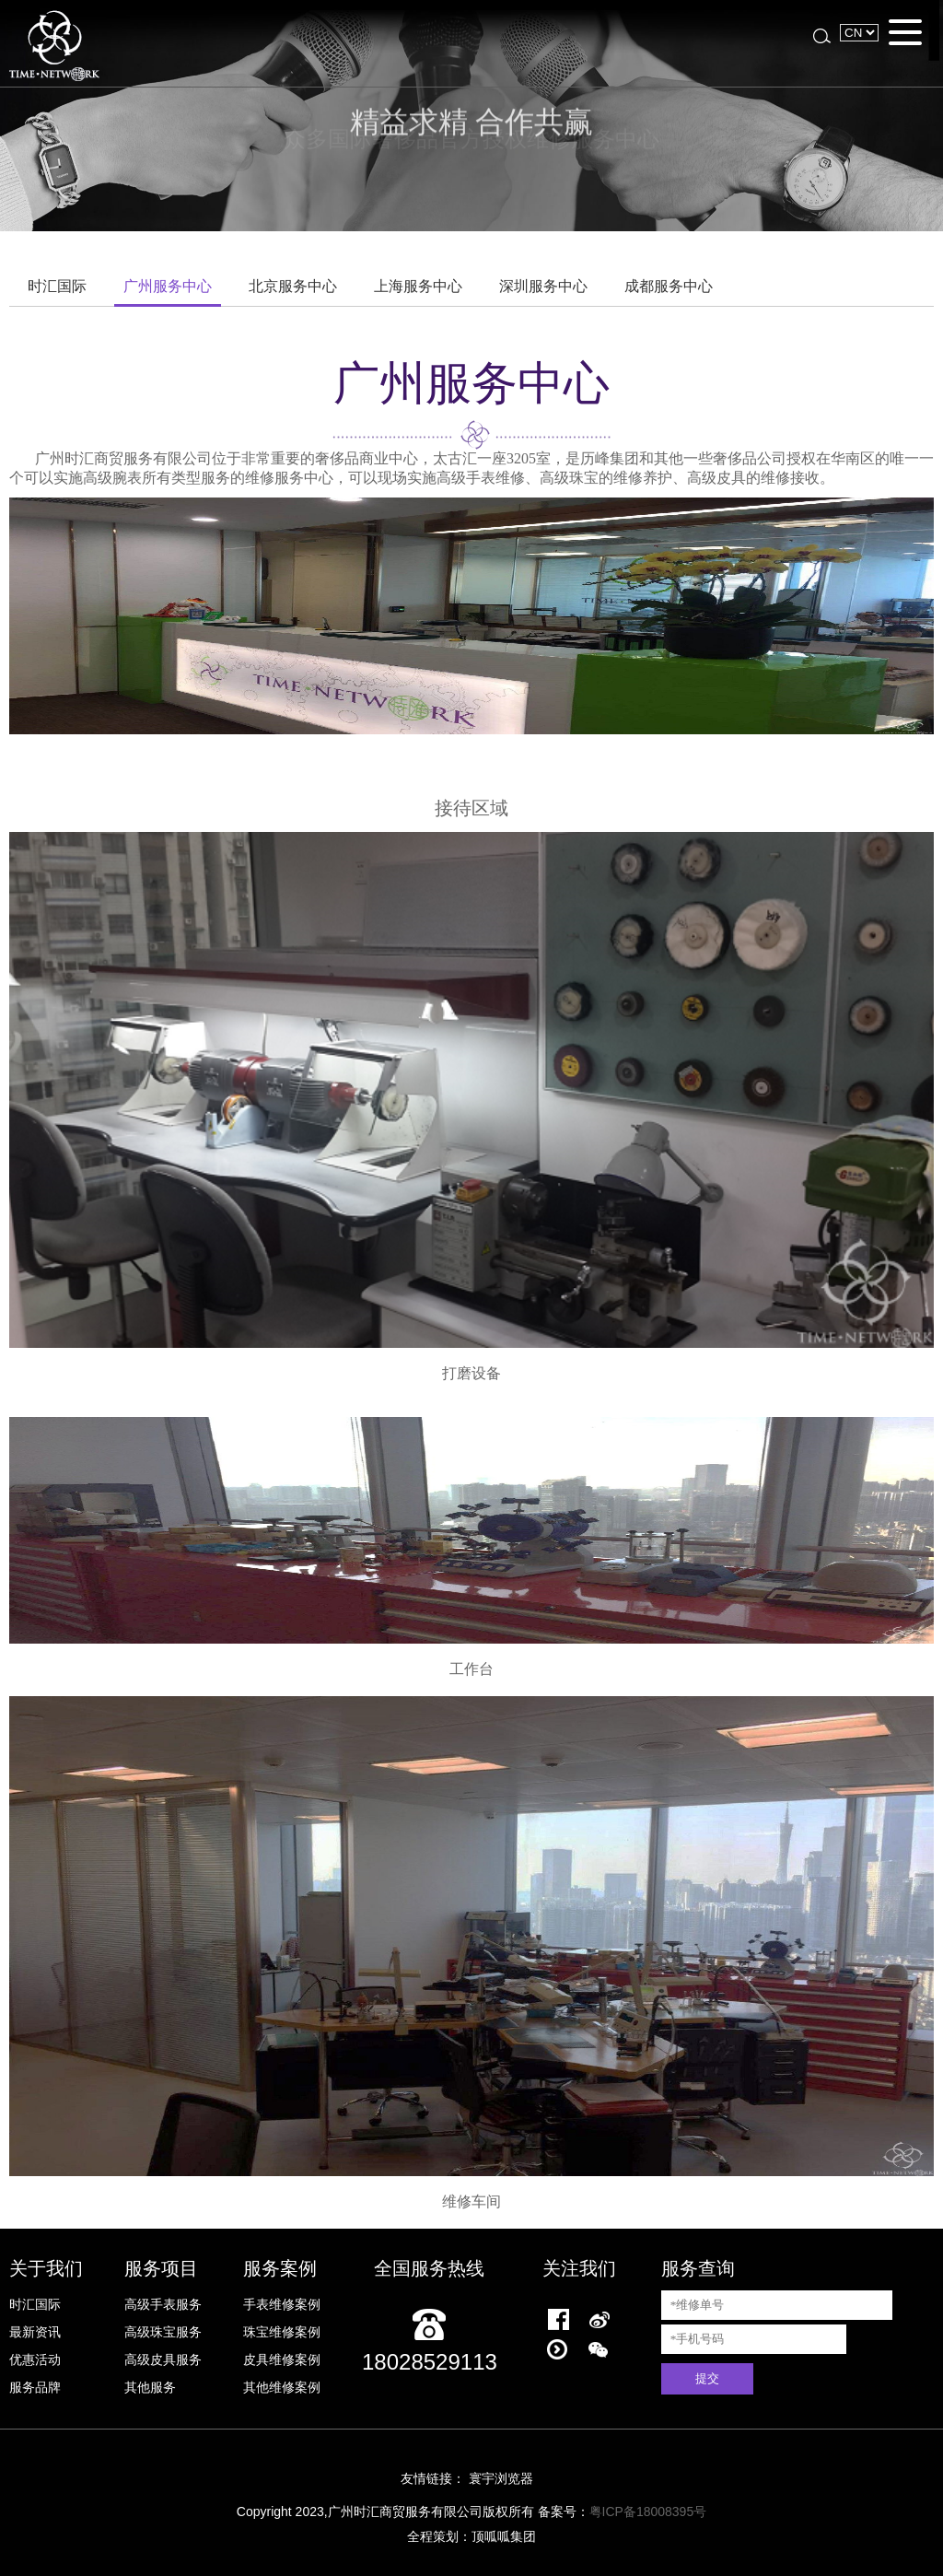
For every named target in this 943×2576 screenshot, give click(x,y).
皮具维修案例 (281, 2359)
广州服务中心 (167, 286)
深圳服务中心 (543, 286)
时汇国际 (57, 286)
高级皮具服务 (163, 2359)
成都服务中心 (668, 286)
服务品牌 (35, 2387)
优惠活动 (35, 2359)
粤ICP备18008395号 (648, 2511)
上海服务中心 (418, 286)
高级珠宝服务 (163, 2331)
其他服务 (150, 2387)
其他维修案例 (281, 2387)
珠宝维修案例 (281, 2331)
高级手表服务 (163, 2304)
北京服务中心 (293, 286)
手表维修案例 (281, 2304)
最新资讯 (35, 2331)
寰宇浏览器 (501, 2478)
